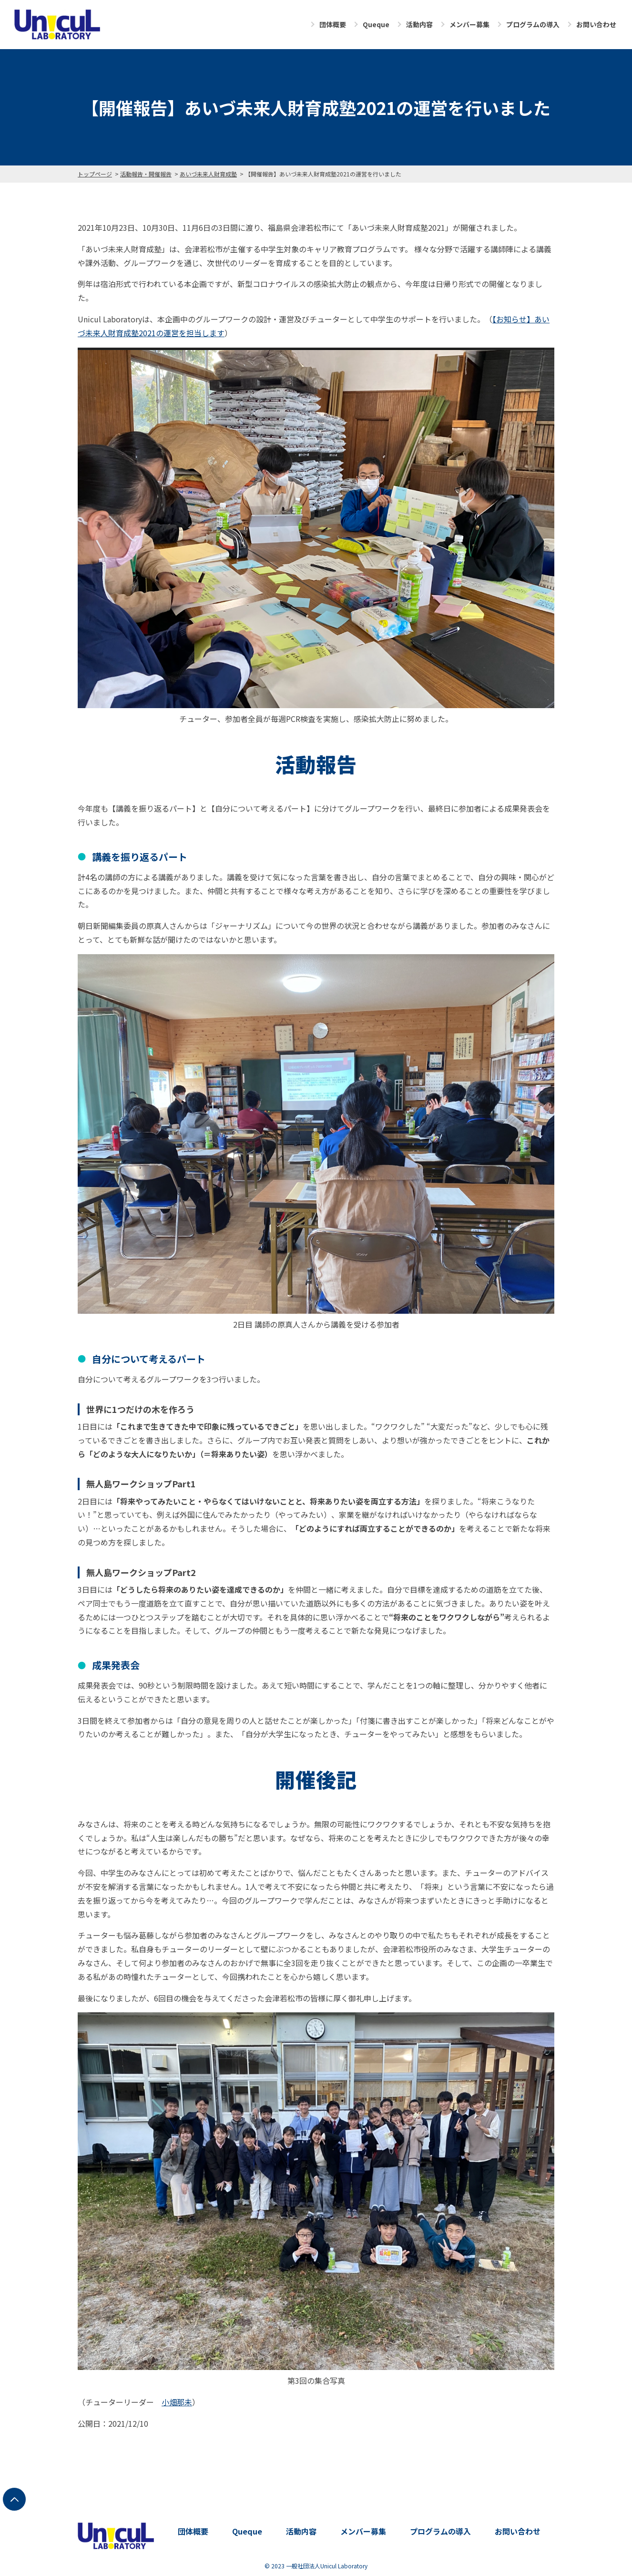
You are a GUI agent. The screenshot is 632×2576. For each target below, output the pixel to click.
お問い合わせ (596, 24)
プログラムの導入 (533, 24)
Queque (376, 24)
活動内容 (419, 24)
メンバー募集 (469, 24)
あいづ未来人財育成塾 (208, 174)
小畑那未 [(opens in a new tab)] (177, 2402)
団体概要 (332, 24)
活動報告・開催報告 (146, 174)
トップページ (95, 174)
